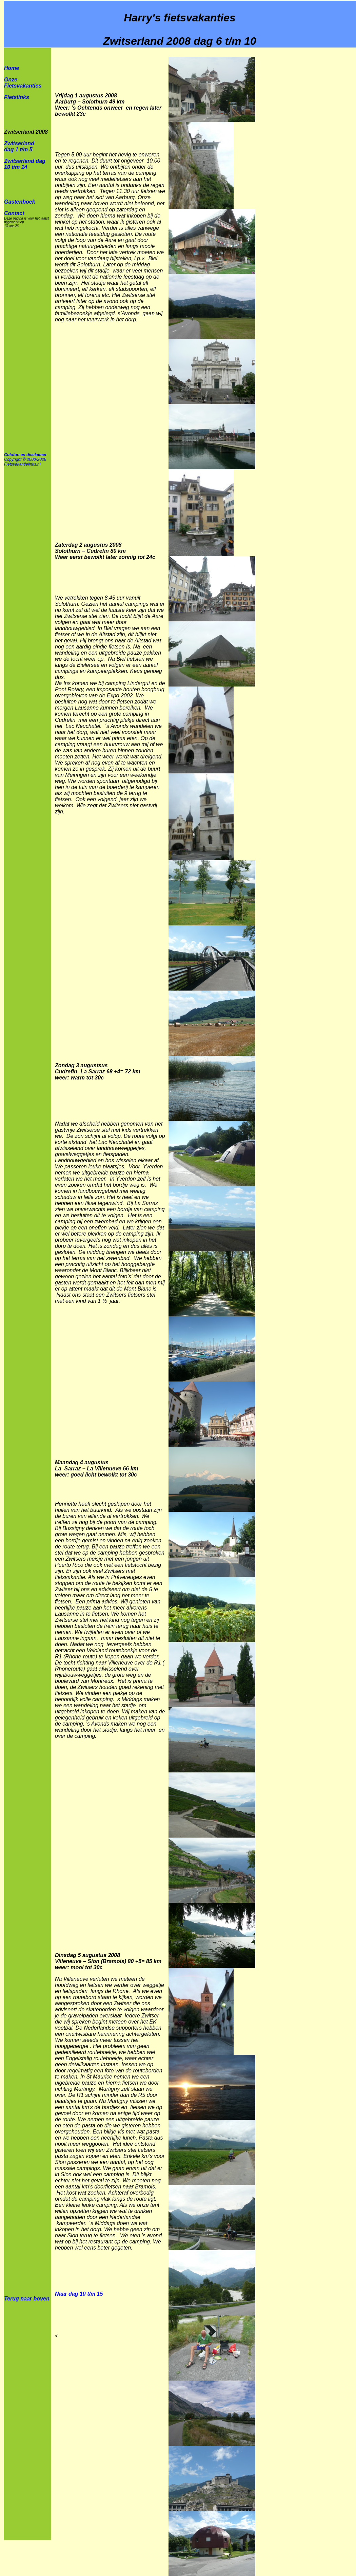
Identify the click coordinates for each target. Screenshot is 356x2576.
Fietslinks (16, 97)
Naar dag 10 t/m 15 (79, 2294)
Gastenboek (19, 202)
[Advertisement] (308, 152)
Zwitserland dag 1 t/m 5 (19, 146)
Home (11, 68)
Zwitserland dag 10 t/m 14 (24, 164)
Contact (14, 213)
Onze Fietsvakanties (22, 83)
